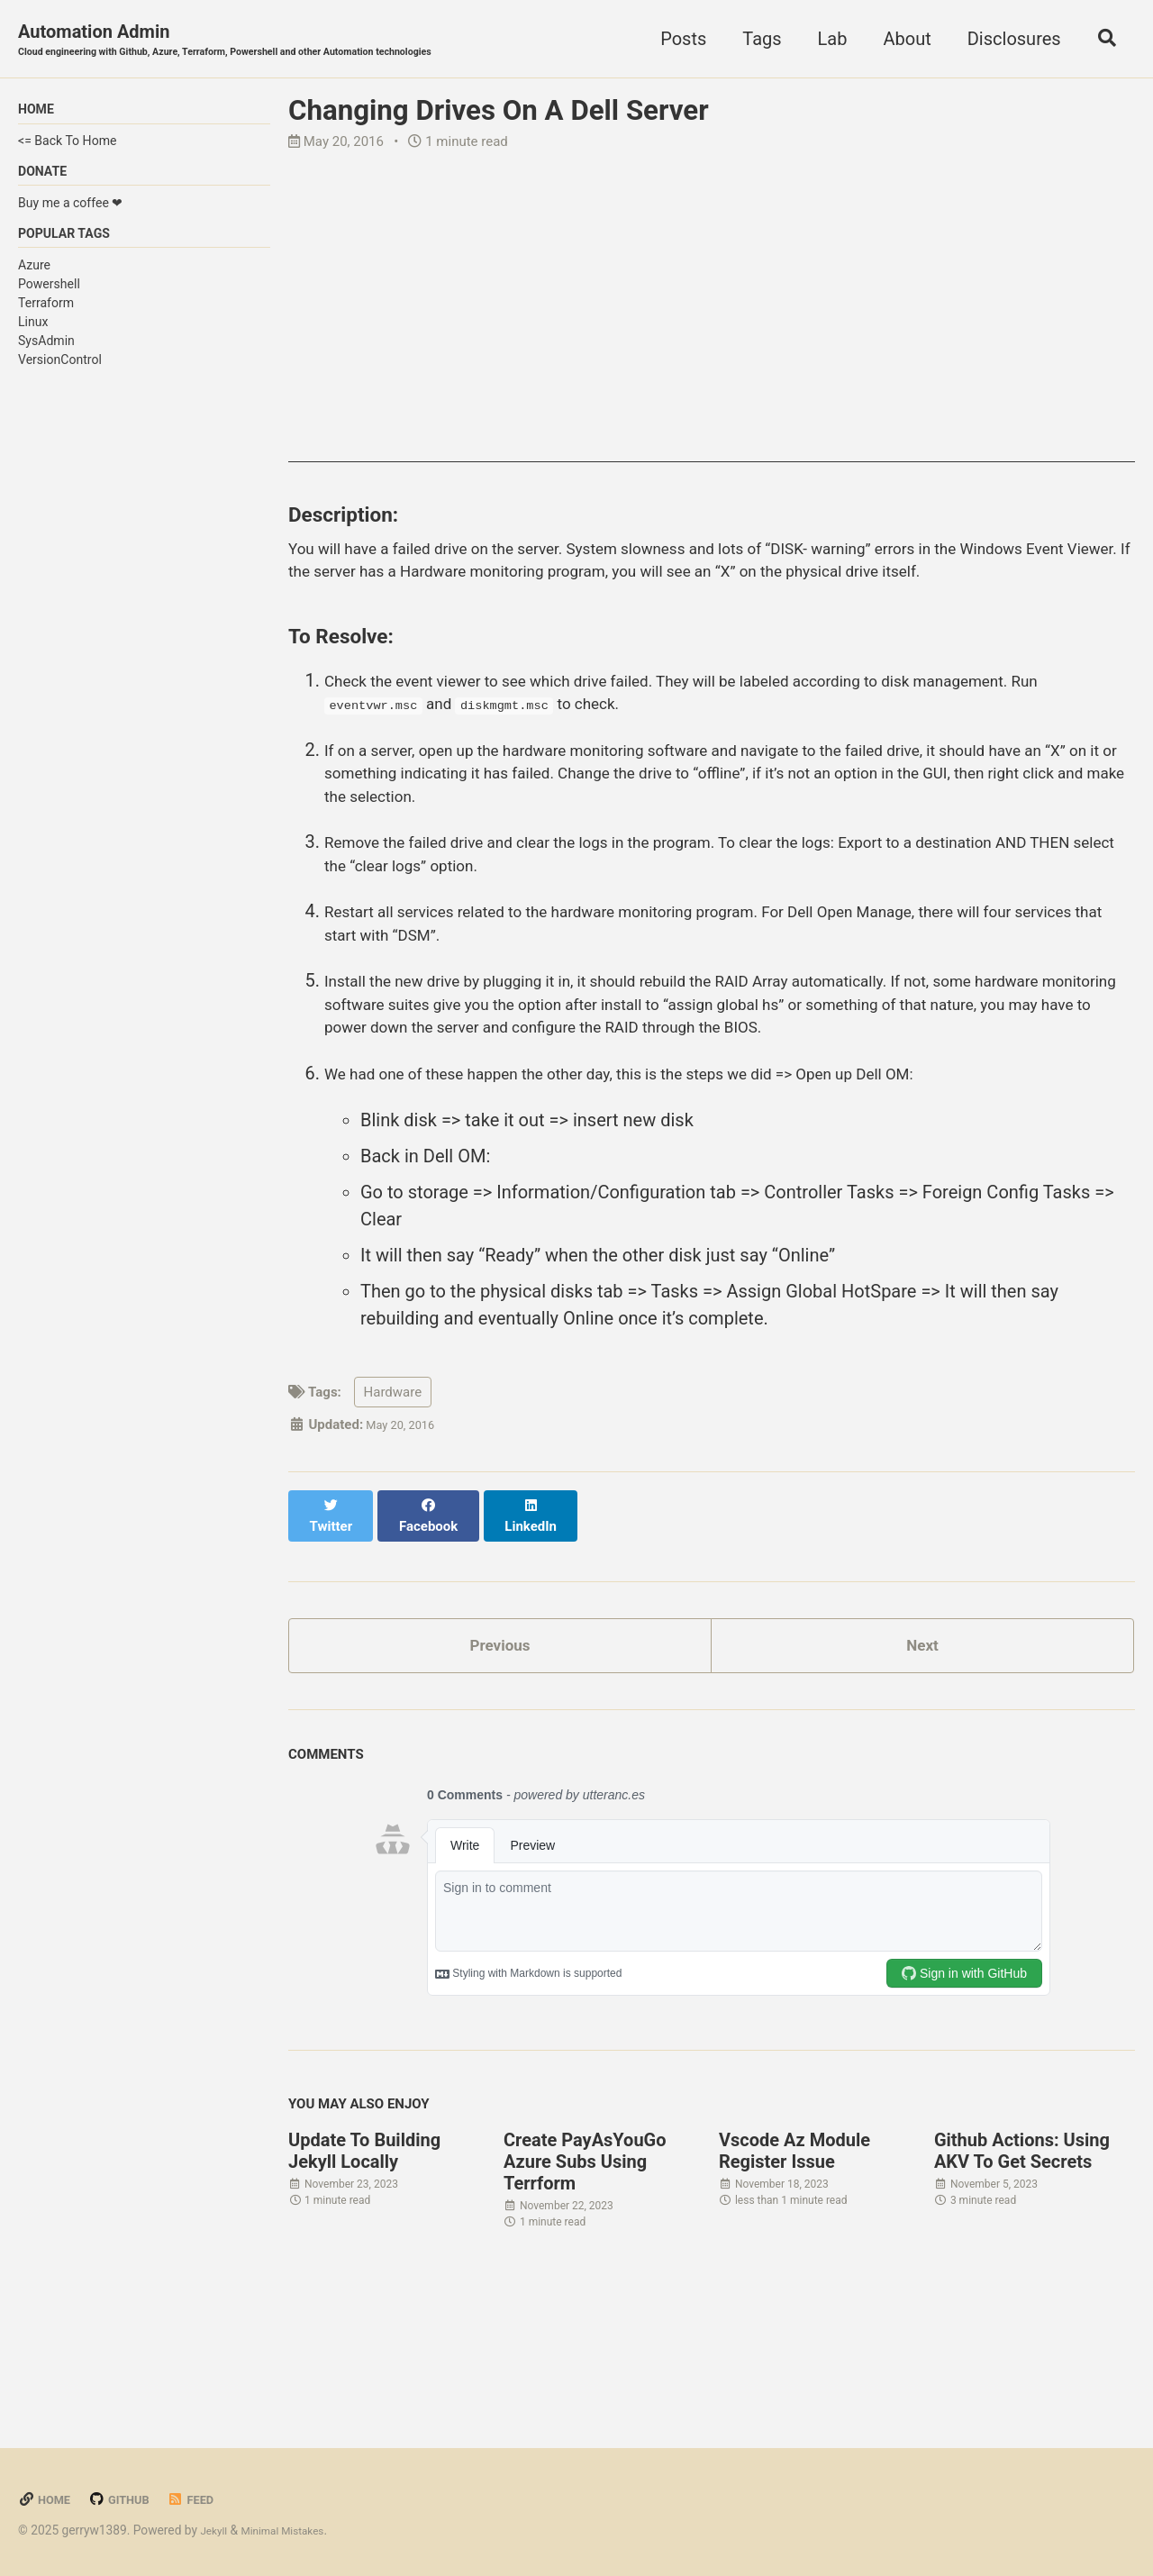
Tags (753, 39)
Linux (33, 335)
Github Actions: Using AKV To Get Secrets (1022, 2260)
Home (47, 2499)
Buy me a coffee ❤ (70, 212)
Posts (675, 39)
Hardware (393, 1508)
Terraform (46, 315)
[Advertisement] (711, 339)
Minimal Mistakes (294, 2530)
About (898, 39)
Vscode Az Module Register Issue (794, 2260)
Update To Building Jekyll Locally (364, 2260)
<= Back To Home (67, 146)
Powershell (49, 296)
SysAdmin (46, 354)
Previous (500, 1750)
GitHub (129, 2499)
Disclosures (1005, 39)
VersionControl (60, 373)
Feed (206, 2499)
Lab (824, 39)
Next (922, 1750)
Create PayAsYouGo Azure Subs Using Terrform (585, 2271)
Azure (34, 277)
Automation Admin (261, 41)
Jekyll (216, 2530)
